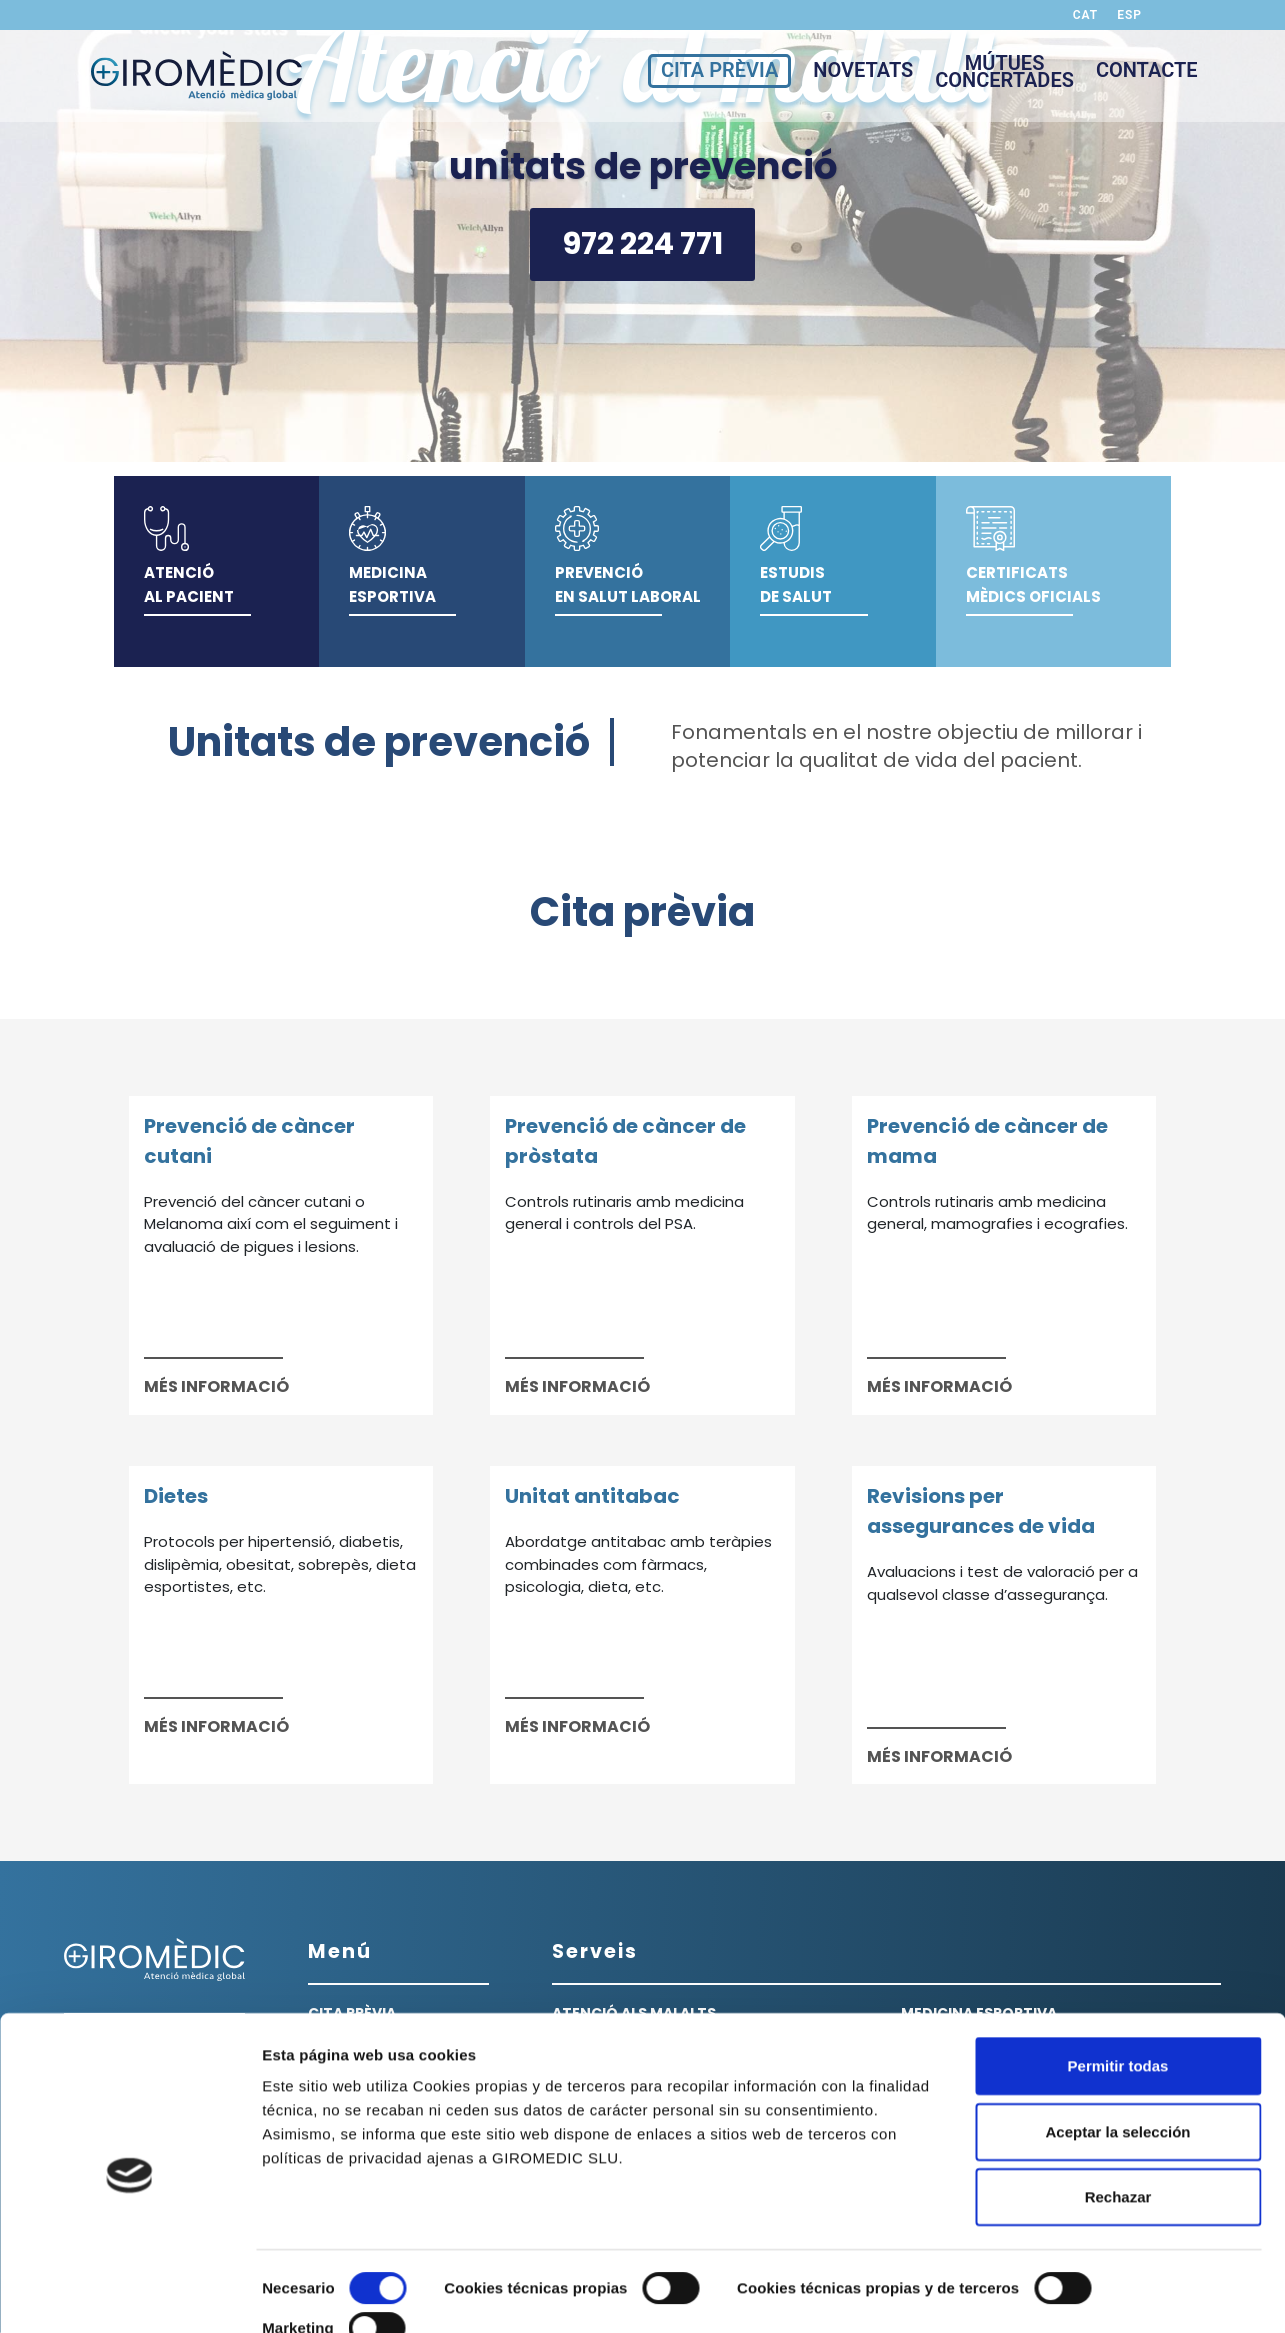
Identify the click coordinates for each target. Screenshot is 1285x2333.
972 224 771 (642, 244)
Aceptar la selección (1117, 2066)
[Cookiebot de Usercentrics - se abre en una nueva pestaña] (129, 2294)
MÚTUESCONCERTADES (1004, 73)
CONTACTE (1147, 72)
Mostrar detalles (320, 2293)
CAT (1086, 15)
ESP (1129, 15)
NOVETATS (863, 72)
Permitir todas (1118, 2001)
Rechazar (1118, 2132)
